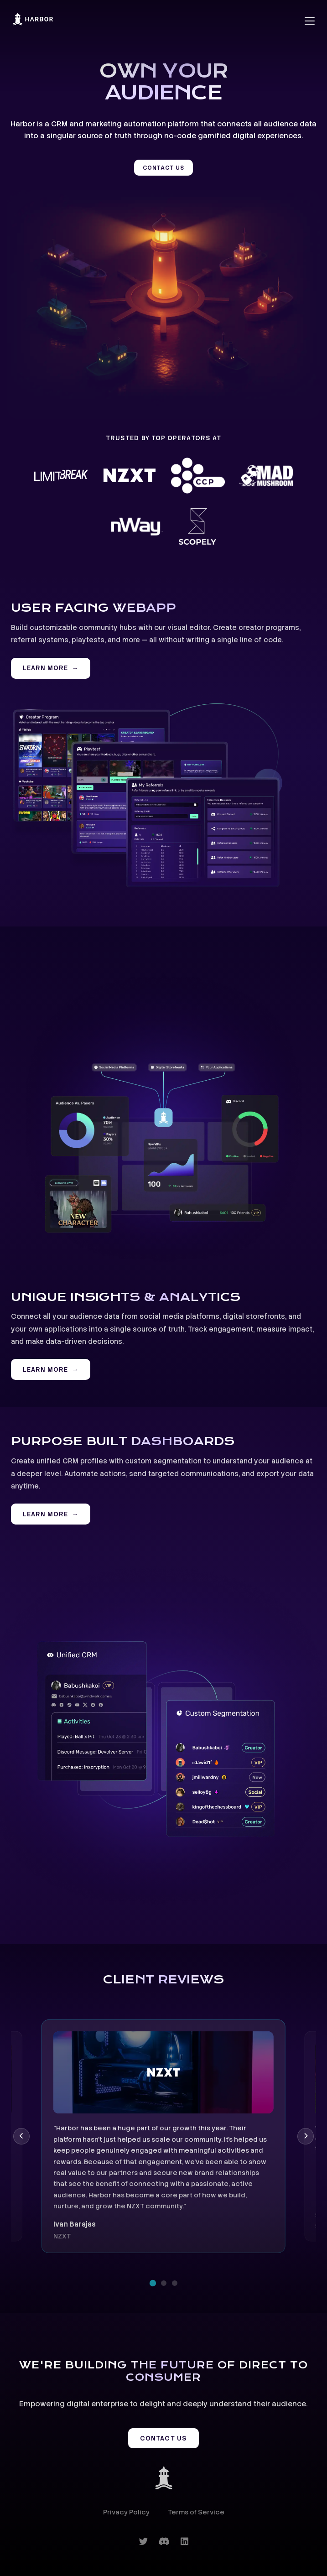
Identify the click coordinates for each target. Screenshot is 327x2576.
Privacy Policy (126, 2512)
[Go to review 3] (174, 2283)
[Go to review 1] (152, 2283)
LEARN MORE (45, 668)
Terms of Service (196, 2512)
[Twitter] (143, 2542)
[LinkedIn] (184, 2542)
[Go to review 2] (163, 2283)
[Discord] (164, 2542)
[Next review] (305, 2136)
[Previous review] (21, 2136)
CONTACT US (163, 168)
